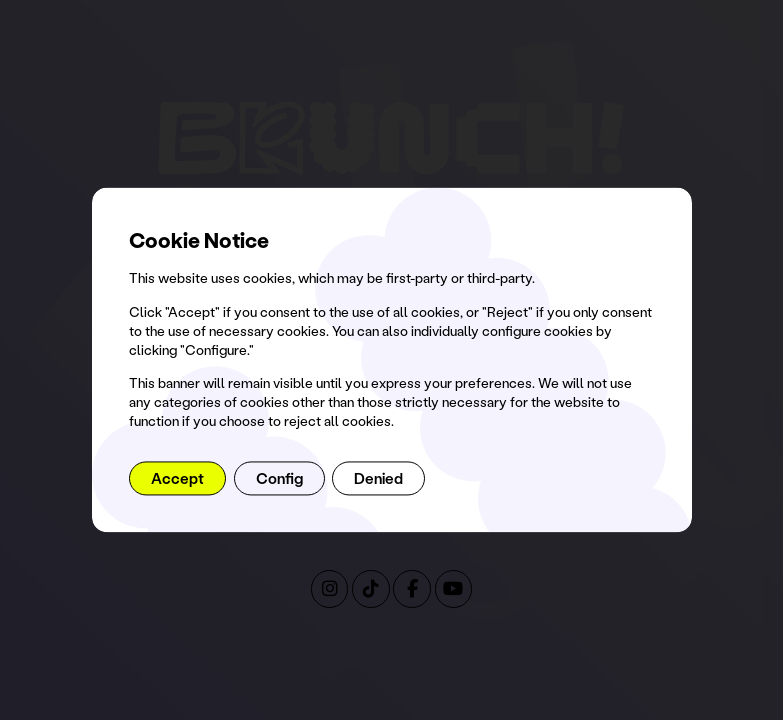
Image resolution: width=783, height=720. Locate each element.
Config (279, 478)
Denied (378, 478)
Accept (177, 478)
